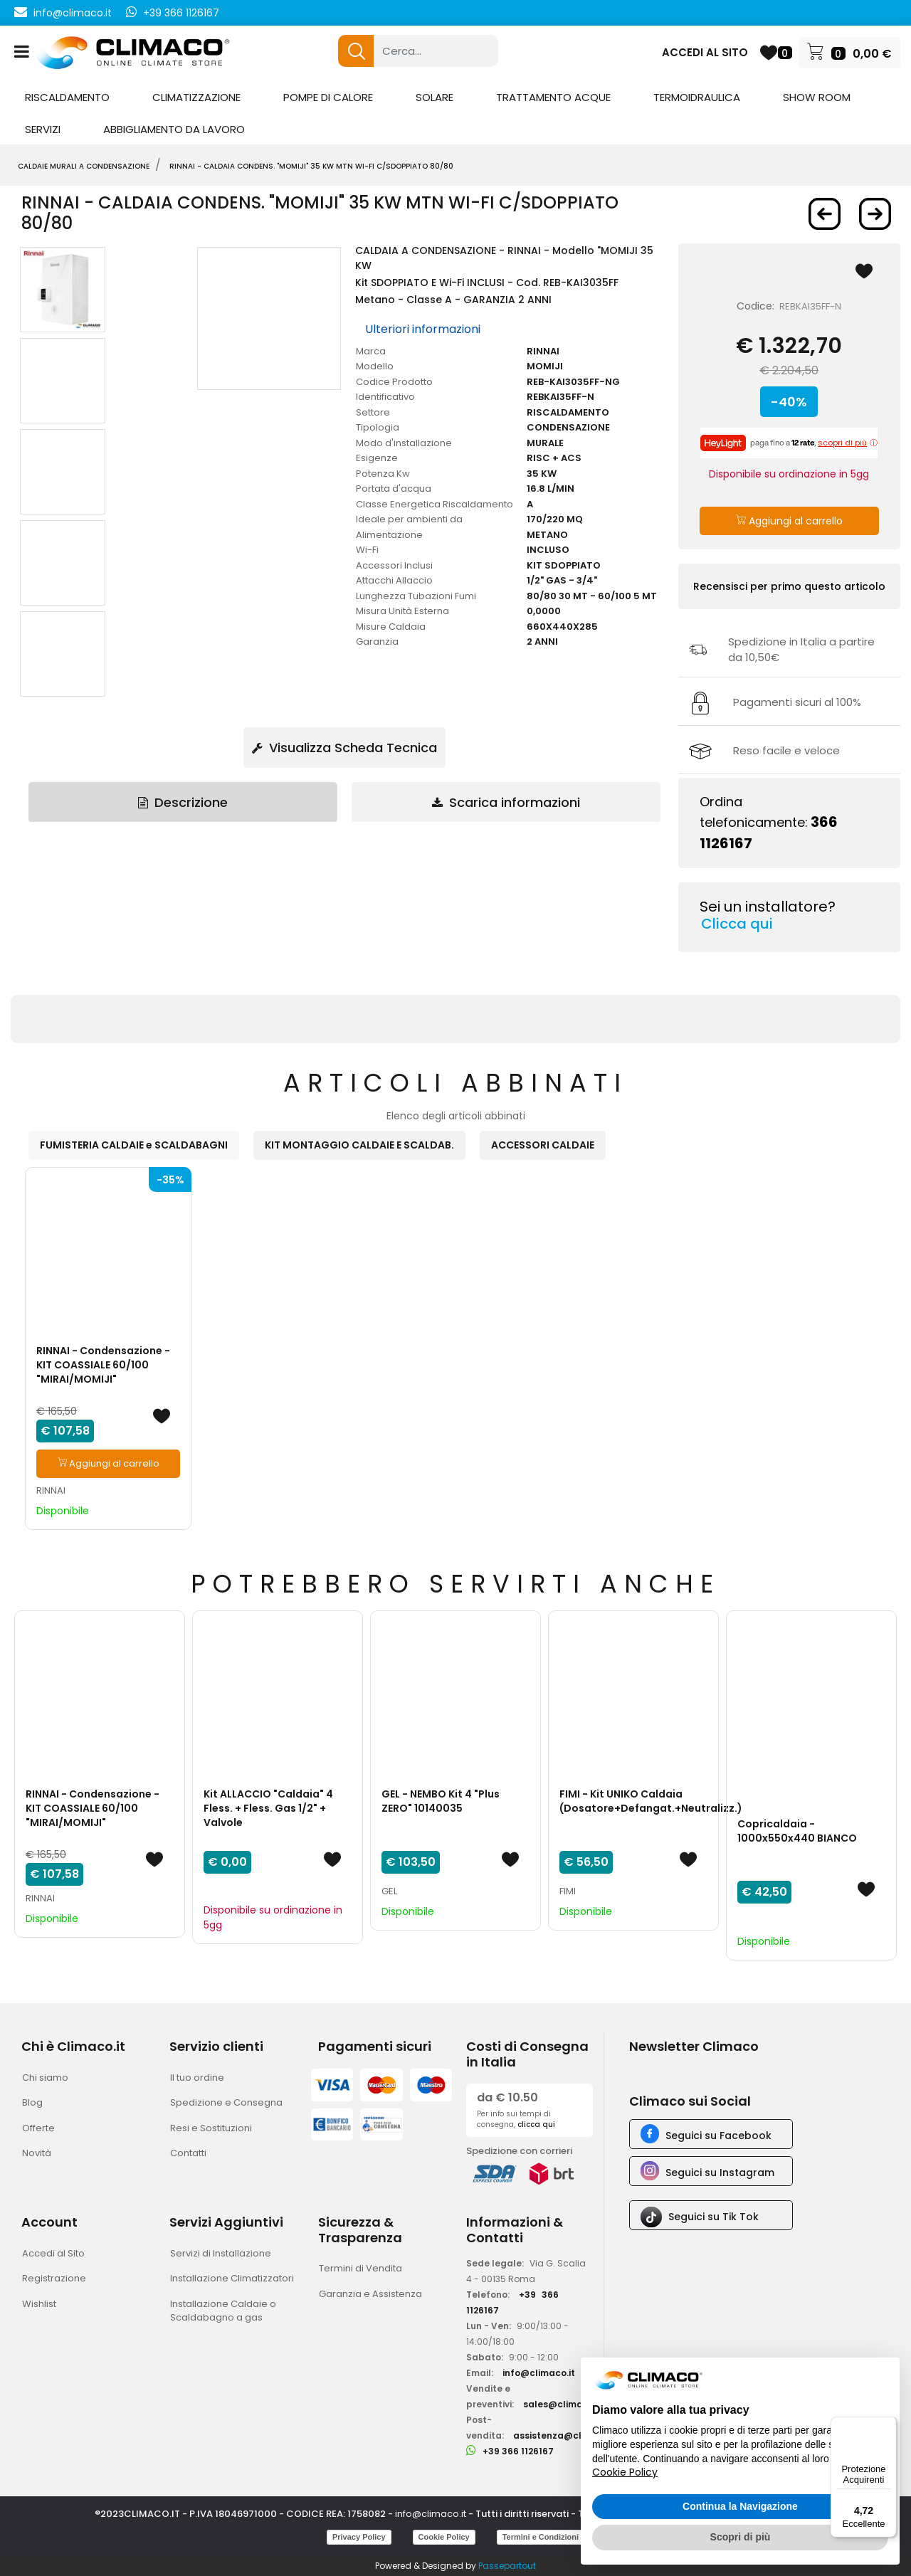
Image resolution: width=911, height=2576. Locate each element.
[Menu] (888, 2425)
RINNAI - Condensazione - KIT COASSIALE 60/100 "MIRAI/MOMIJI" (103, 1365)
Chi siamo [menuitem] (45, 2077)
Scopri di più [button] (740, 2537)
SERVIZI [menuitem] (42, 129)
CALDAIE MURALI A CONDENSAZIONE (83, 166)
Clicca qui (737, 924)
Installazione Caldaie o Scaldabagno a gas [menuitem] (223, 2311)
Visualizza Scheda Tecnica (344, 747)
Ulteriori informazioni (422, 329)
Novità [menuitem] (36, 2153)
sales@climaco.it (563, 2404)
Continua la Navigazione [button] (740, 2506)
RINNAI (50, 1490)
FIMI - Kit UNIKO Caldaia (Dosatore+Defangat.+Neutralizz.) (650, 1801)
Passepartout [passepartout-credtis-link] (507, 2566)
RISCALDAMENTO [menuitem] (67, 97)
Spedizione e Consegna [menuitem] (226, 2102)
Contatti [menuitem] (188, 2153)
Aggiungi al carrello (789, 521)
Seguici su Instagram (719, 2172)
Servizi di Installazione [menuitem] (220, 2253)
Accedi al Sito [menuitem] (53, 2253)
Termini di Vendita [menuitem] (360, 2268)
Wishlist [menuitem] (39, 2304)
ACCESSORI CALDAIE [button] (542, 1145)
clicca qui (536, 2124)
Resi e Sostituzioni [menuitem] (211, 2128)
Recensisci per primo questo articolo (789, 586)
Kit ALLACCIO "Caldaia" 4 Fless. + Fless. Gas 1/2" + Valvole (268, 1808)
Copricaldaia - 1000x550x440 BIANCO (797, 1831)
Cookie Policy (444, 2537)
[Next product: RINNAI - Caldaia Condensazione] (875, 214)
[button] (356, 51)
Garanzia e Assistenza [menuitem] (370, 2294)
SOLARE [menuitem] (434, 97)
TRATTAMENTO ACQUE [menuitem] (553, 97)
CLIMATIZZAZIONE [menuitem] (196, 97)
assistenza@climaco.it (565, 2435)
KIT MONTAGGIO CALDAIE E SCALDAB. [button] (359, 1145)
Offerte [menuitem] (38, 2128)
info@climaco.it (72, 13)
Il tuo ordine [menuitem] (197, 2077)
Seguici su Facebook (718, 2135)
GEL (389, 1891)
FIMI (567, 1891)
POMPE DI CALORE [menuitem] (328, 97)
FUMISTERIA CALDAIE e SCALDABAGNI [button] (134, 1145)
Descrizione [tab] (183, 802)
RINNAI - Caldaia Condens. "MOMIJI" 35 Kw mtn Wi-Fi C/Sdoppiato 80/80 (311, 166)
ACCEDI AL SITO (705, 52)
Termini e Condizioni (540, 2537)
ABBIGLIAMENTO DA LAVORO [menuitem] (174, 129)
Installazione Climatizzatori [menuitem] (232, 2278)
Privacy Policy (359, 2537)
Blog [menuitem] (32, 2102)
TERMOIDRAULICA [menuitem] (696, 97)
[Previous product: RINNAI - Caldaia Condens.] (824, 214)
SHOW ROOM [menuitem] (817, 97)
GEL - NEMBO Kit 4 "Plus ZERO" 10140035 (440, 1801)
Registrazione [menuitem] (54, 2278)
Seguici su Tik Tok (713, 2217)
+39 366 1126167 (181, 13)
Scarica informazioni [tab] (506, 802)
